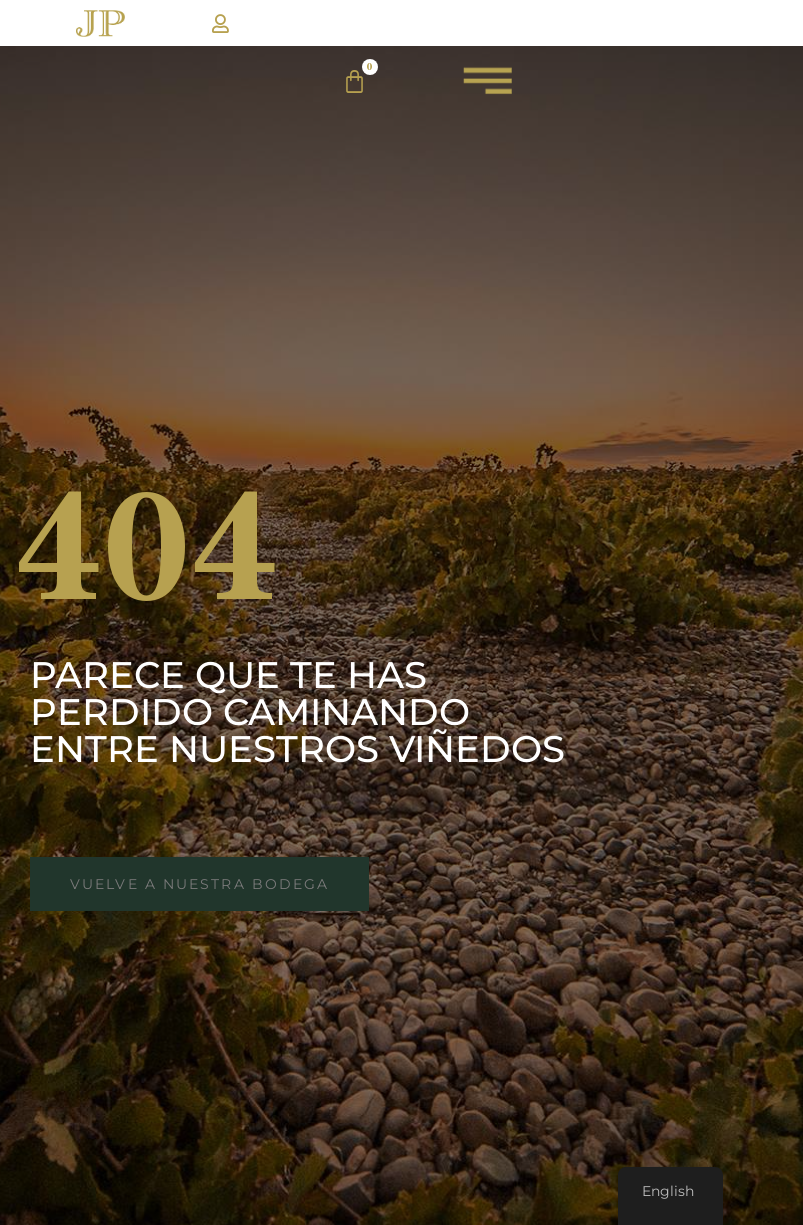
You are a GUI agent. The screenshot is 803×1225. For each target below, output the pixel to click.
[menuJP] (487, 89)
